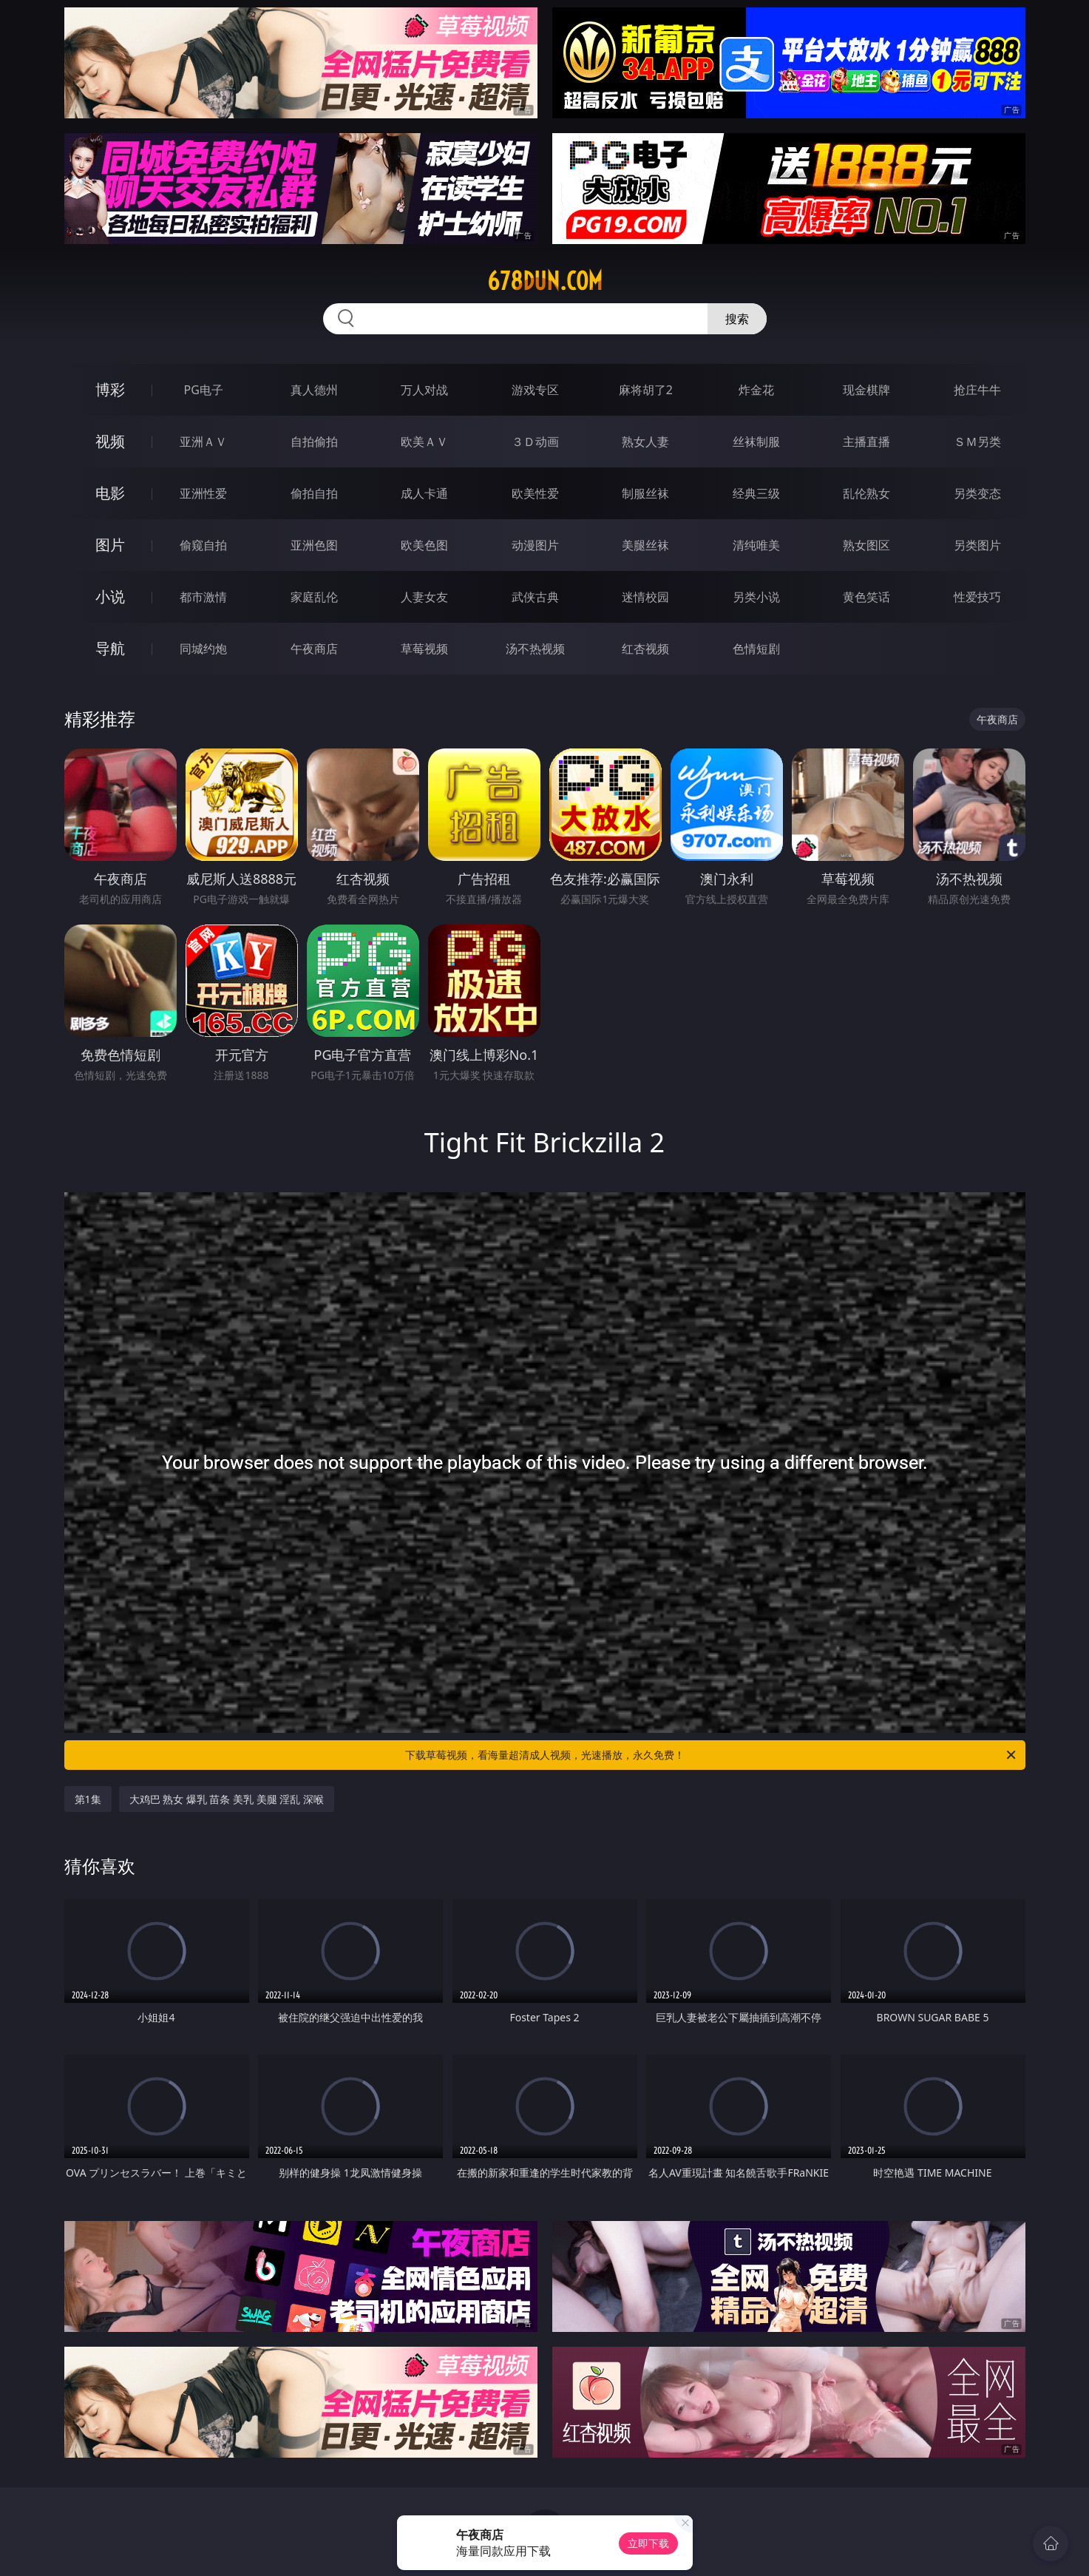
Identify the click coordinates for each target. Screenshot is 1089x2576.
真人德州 (314, 390)
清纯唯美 (756, 545)
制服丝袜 (645, 493)
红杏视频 (645, 648)
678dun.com (545, 281)
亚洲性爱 (203, 493)
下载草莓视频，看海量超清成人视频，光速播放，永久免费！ (711, 1755)
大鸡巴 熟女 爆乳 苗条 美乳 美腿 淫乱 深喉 (226, 1799)
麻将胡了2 (646, 390)
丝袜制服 (756, 441)
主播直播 (866, 441)
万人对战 (424, 390)
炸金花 (756, 390)
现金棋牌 (866, 390)
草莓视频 (424, 648)
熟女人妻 (645, 441)
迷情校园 (645, 597)
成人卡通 (424, 493)
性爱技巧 (977, 597)
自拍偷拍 (314, 441)
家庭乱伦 (314, 597)
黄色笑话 (866, 597)
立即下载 (648, 2543)
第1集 (88, 1799)
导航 (110, 648)
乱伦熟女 (866, 493)
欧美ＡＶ (424, 441)
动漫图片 (535, 545)
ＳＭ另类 (977, 441)
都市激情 (203, 597)
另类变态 (977, 493)
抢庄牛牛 (977, 390)
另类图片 (977, 545)
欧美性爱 (535, 493)
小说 (110, 596)
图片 (110, 545)
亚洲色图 (314, 545)
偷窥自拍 (203, 545)
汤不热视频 (535, 648)
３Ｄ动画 (535, 441)
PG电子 (203, 390)
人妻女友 (424, 597)
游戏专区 (535, 390)
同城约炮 (203, 648)
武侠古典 (535, 597)
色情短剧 (756, 648)
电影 (110, 493)
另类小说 (756, 597)
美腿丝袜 (645, 545)
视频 (110, 441)
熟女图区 (866, 545)
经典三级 (756, 493)
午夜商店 (314, 648)
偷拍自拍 (314, 493)
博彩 (110, 389)
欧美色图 (424, 545)
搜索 (737, 319)
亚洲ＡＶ (203, 441)
